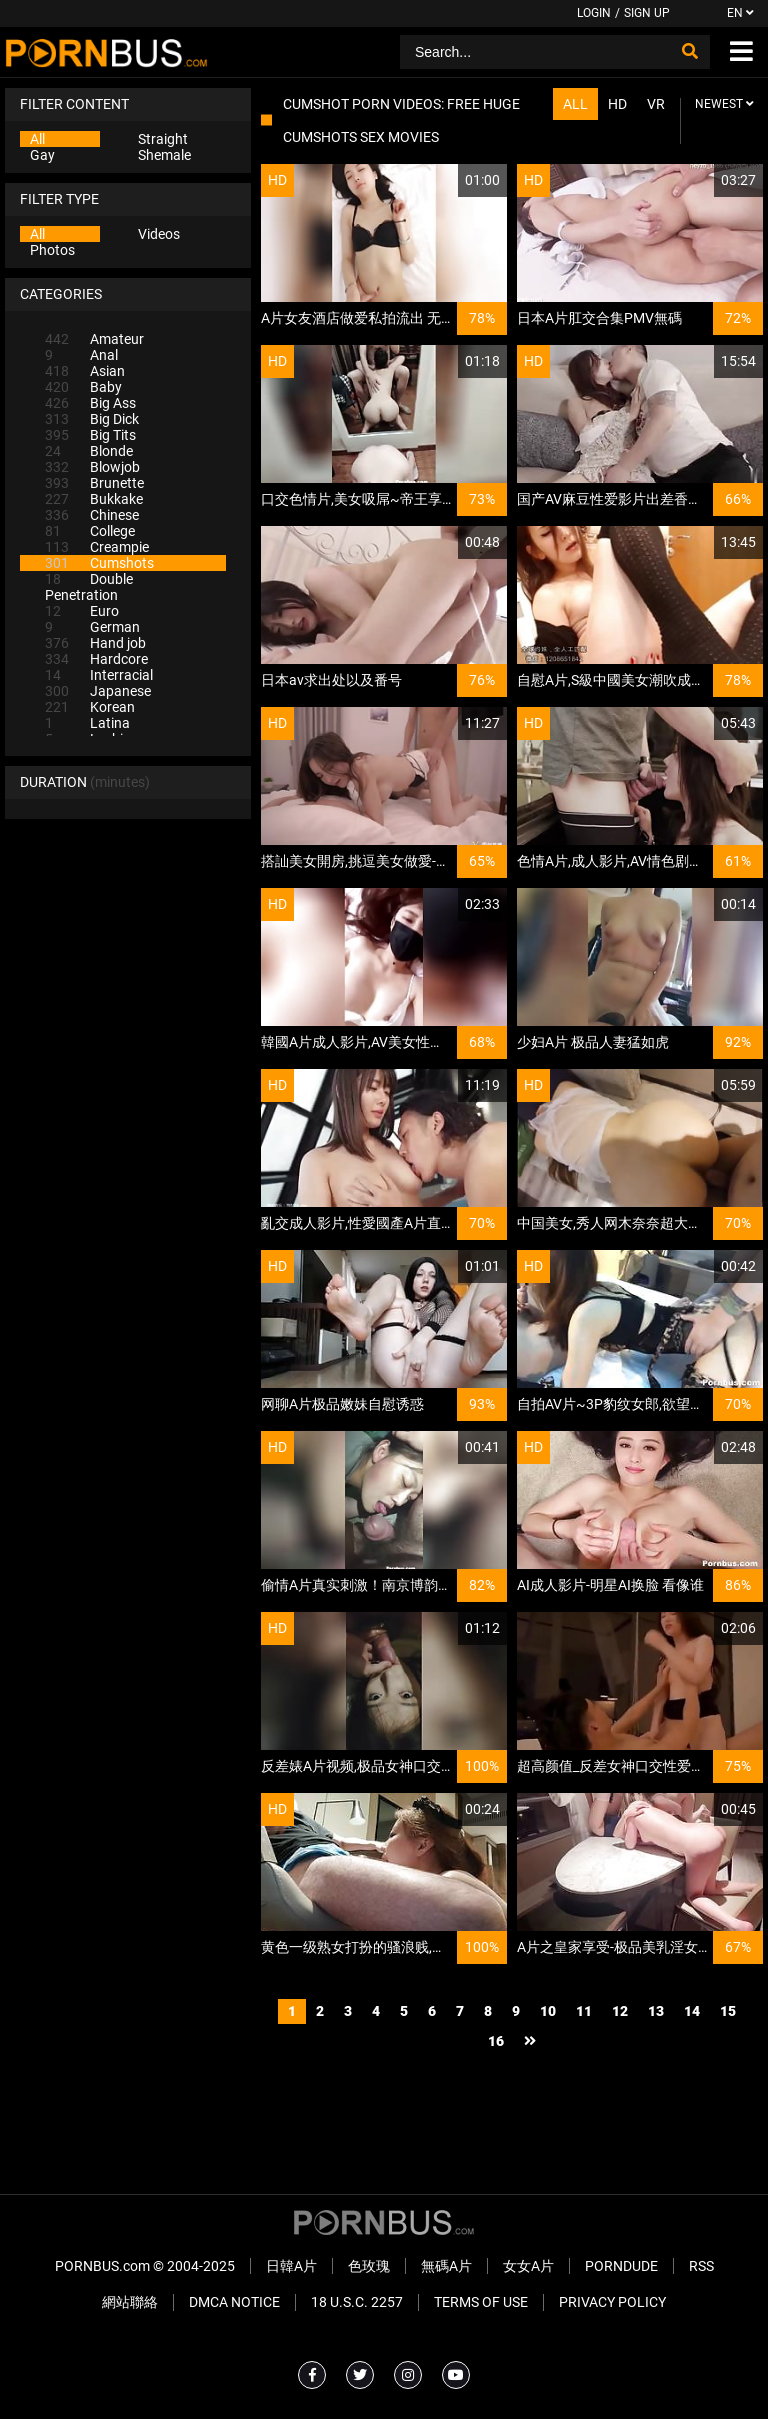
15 (728, 2011)
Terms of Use (481, 2302)
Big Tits (90, 435)
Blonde (89, 451)
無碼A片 (446, 2266)
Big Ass (90, 403)
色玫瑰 (369, 2266)
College (90, 531)
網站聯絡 (130, 2302)
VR (656, 104)
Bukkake (94, 499)
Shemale (164, 155)
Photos (52, 250)
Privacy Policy (612, 2302)
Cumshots (99, 563)
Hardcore (96, 659)
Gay (42, 155)
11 (584, 2011)
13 (656, 2011)
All (37, 139)
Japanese (98, 691)
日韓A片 (291, 2266)
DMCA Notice (234, 2302)
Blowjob (92, 467)
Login (594, 13)
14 (692, 2011)
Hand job (95, 643)
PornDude (621, 2266)
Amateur (94, 339)
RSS (701, 2266)
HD (617, 104)
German (92, 627)
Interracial (99, 675)
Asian (85, 371)
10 (548, 2011)
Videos (159, 234)
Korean (90, 707)
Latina (87, 723)
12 (620, 2011)
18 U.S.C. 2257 (357, 2302)
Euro (82, 611)
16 (496, 2041)
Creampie (97, 547)
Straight (163, 139)
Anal (81, 355)
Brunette (94, 483)
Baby (83, 387)
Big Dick (92, 419)
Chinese (92, 515)
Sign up (647, 13)
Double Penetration (89, 587)
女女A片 (528, 2266)
